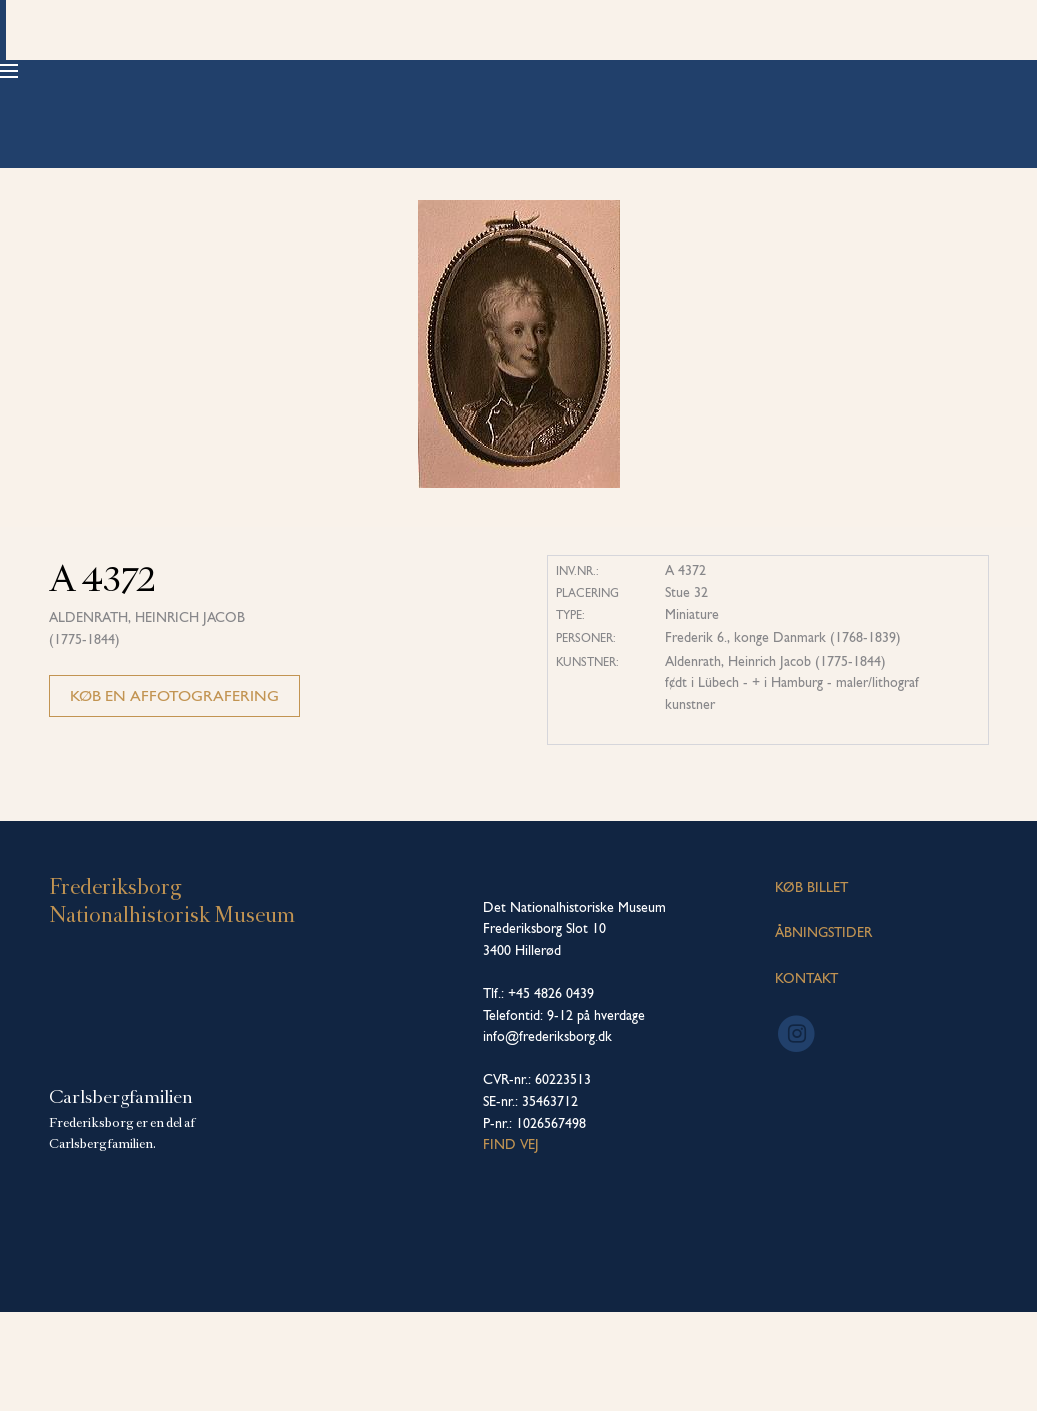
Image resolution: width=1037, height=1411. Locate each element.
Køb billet (920, 70)
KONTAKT (806, 1077)
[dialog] (999, 1371)
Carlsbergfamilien (121, 1197)
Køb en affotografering (174, 794)
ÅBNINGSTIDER (823, 1032)
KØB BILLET (811, 986)
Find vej (511, 1244)
